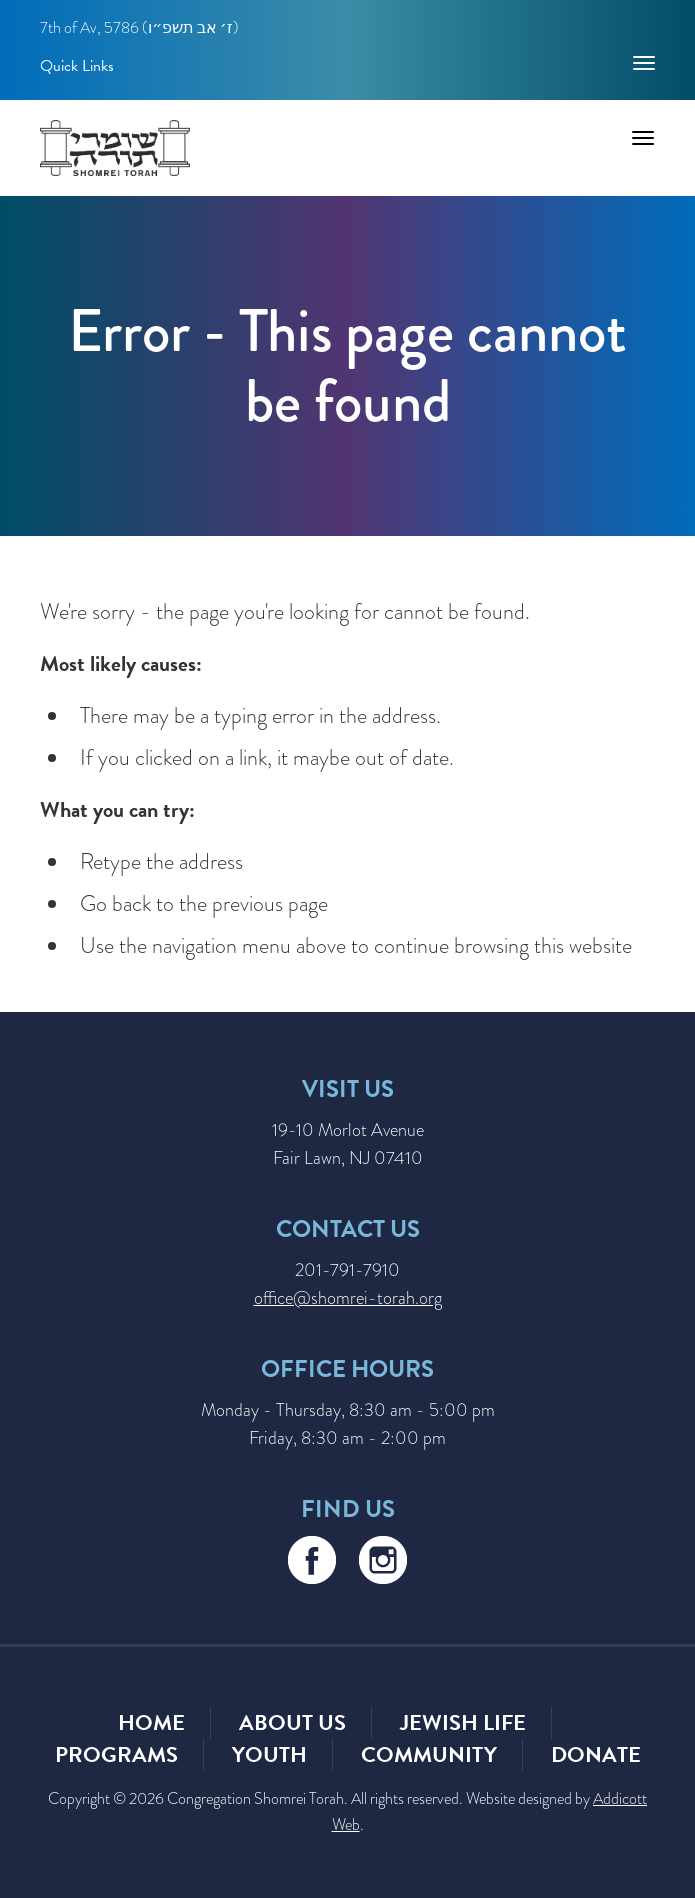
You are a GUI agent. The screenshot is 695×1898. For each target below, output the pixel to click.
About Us (292, 1722)
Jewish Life (463, 1722)
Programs (116, 1754)
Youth (269, 1754)
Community (429, 1754)
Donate (596, 1754)
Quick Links (77, 65)
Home (151, 1722)
